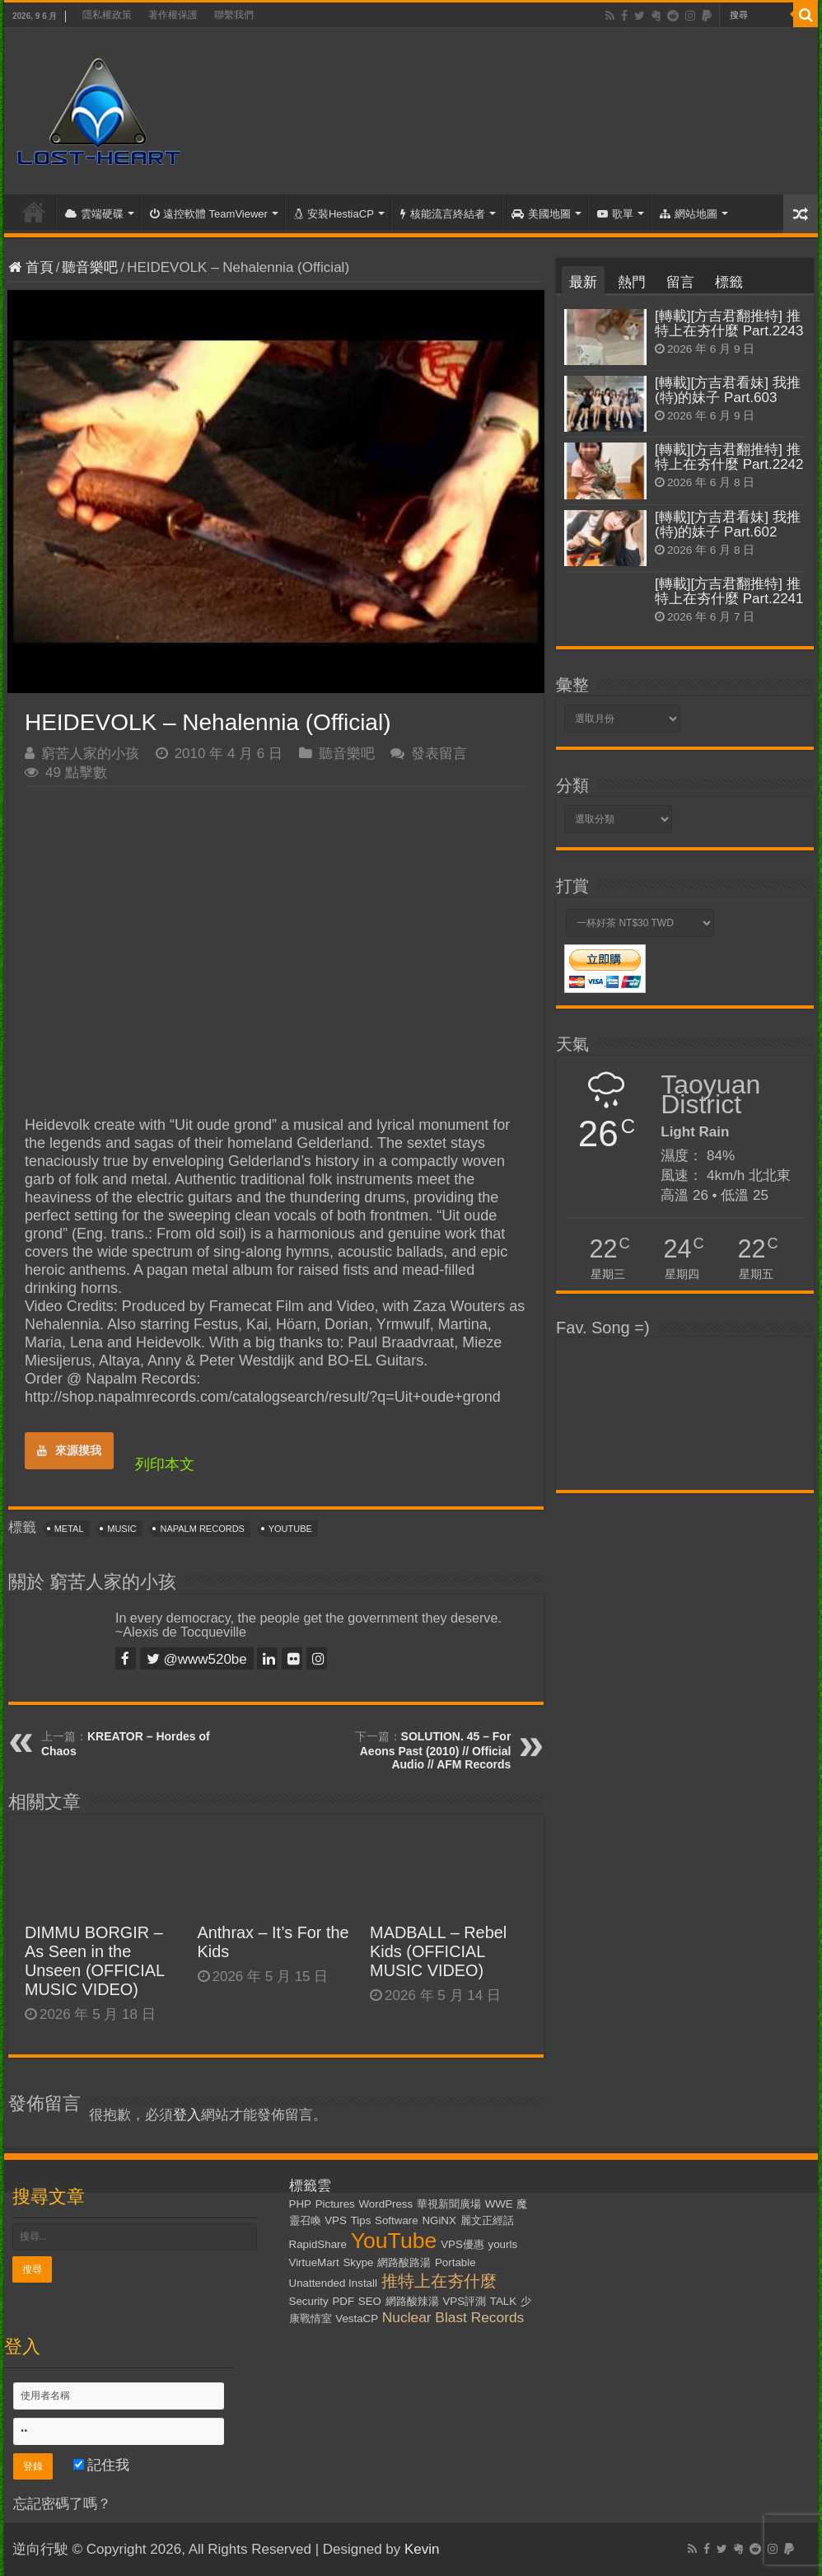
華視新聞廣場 (449, 2204)
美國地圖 (541, 214)
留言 (680, 282)
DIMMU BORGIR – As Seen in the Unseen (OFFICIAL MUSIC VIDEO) (94, 1960)
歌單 (615, 214)
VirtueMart (314, 2262)
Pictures (335, 2204)
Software (396, 2220)
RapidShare (318, 2244)
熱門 (632, 282)
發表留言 (439, 753)
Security (309, 2301)
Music (121, 1529)
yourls (503, 2244)
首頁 (33, 211)
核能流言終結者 (442, 214)
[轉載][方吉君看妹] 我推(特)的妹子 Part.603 (728, 390)
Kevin (422, 2549)
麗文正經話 (487, 2220)
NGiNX (438, 2220)
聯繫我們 (234, 15)
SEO (369, 2301)
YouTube (290, 1529)
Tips (361, 2220)
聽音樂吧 (90, 267)
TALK (503, 2301)
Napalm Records (202, 1529)
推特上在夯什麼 (439, 2281)
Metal (69, 1529)
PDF (343, 2301)
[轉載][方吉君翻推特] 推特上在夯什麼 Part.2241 (729, 591)
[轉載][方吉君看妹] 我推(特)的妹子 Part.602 (728, 524)
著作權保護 (173, 15)
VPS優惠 (462, 2244)
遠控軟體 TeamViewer (209, 214)
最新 (583, 282)
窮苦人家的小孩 (90, 753)
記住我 (101, 2465)
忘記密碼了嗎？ (62, 2504)
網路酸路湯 (404, 2262)
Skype (358, 2262)
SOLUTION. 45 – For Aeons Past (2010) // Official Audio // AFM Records (435, 1750)
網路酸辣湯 (412, 2301)
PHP (300, 2204)
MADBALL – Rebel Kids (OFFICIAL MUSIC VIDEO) (438, 1951)
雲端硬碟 (94, 214)
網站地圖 (688, 214)
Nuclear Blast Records (453, 2317)
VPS (336, 2220)
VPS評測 (464, 2301)
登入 (187, 2115)
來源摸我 (69, 1450)
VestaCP (356, 2318)
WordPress (386, 2204)
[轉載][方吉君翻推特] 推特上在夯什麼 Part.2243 (729, 323)
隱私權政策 (107, 15)
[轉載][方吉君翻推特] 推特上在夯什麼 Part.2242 (729, 457)
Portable (455, 2262)
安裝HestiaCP (334, 214)
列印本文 (164, 1464)
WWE (499, 2204)
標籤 (729, 282)
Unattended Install (333, 2283)
